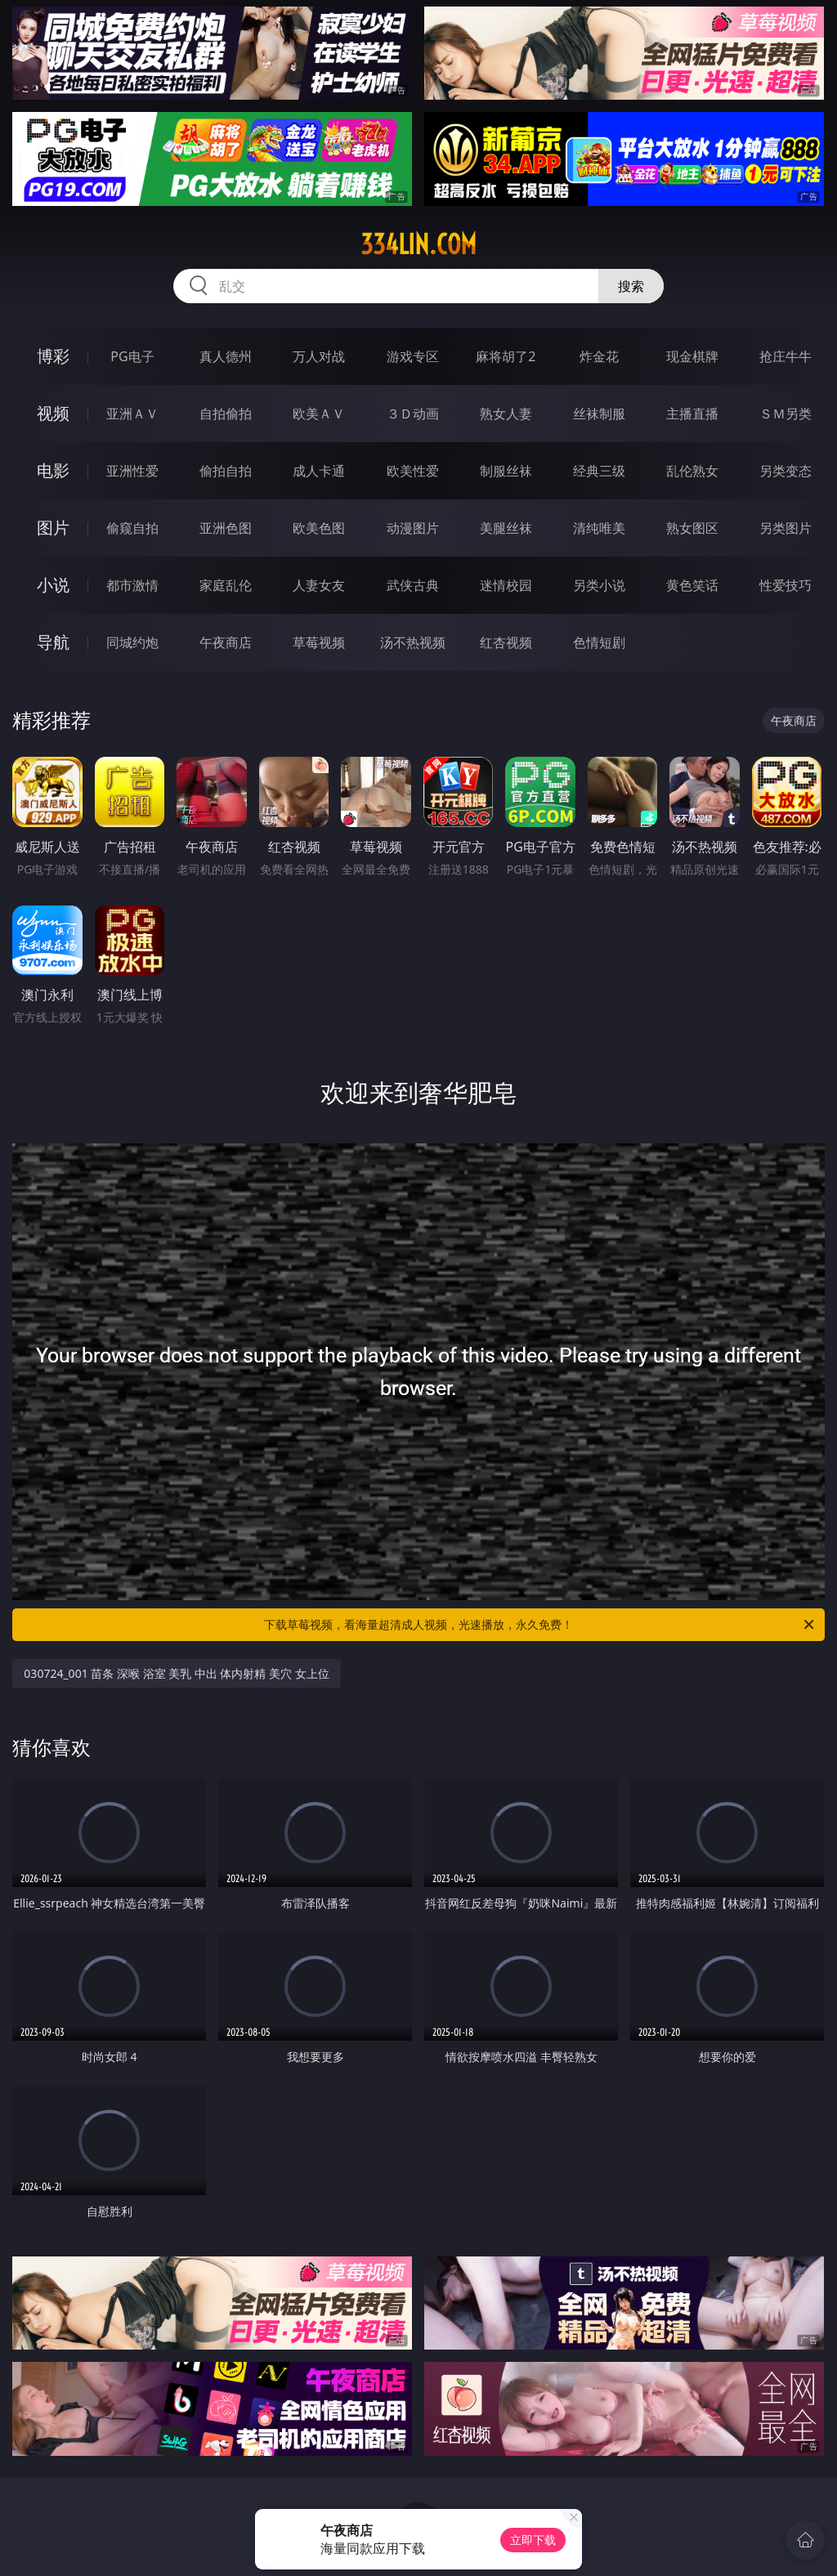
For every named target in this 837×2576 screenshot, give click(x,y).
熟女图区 (692, 528)
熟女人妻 (506, 414)
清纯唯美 (599, 528)
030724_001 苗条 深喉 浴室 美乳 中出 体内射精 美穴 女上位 (176, 1673)
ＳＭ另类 (785, 414)
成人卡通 (319, 471)
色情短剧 (599, 642)
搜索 (631, 286)
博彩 (53, 356)
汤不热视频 (412, 642)
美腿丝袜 (506, 528)
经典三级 (599, 471)
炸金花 (599, 356)
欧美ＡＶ (319, 414)
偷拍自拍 (225, 471)
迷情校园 (506, 585)
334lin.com (418, 244)
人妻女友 (319, 585)
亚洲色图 (225, 528)
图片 (53, 528)
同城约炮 (132, 642)
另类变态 (785, 471)
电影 (53, 470)
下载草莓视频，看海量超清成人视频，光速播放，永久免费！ (540, 1625)
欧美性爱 (413, 471)
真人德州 (225, 356)
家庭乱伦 (225, 585)
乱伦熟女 (692, 471)
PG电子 (132, 356)
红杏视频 (506, 642)
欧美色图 (319, 528)
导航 (53, 642)
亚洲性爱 (132, 471)
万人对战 (319, 356)
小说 (53, 585)
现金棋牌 (692, 356)
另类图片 (785, 528)
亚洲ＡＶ (132, 414)
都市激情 (132, 585)
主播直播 (692, 414)
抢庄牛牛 (785, 356)
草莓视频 (319, 642)
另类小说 (599, 585)
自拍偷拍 (225, 414)
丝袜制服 (599, 414)
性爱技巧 (785, 585)
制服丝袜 (506, 471)
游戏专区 (413, 356)
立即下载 (533, 2539)
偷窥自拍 (132, 528)
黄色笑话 (692, 585)
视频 (53, 413)
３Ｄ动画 (413, 414)
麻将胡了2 (505, 356)
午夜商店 (225, 642)
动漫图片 (413, 528)
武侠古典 (413, 585)
